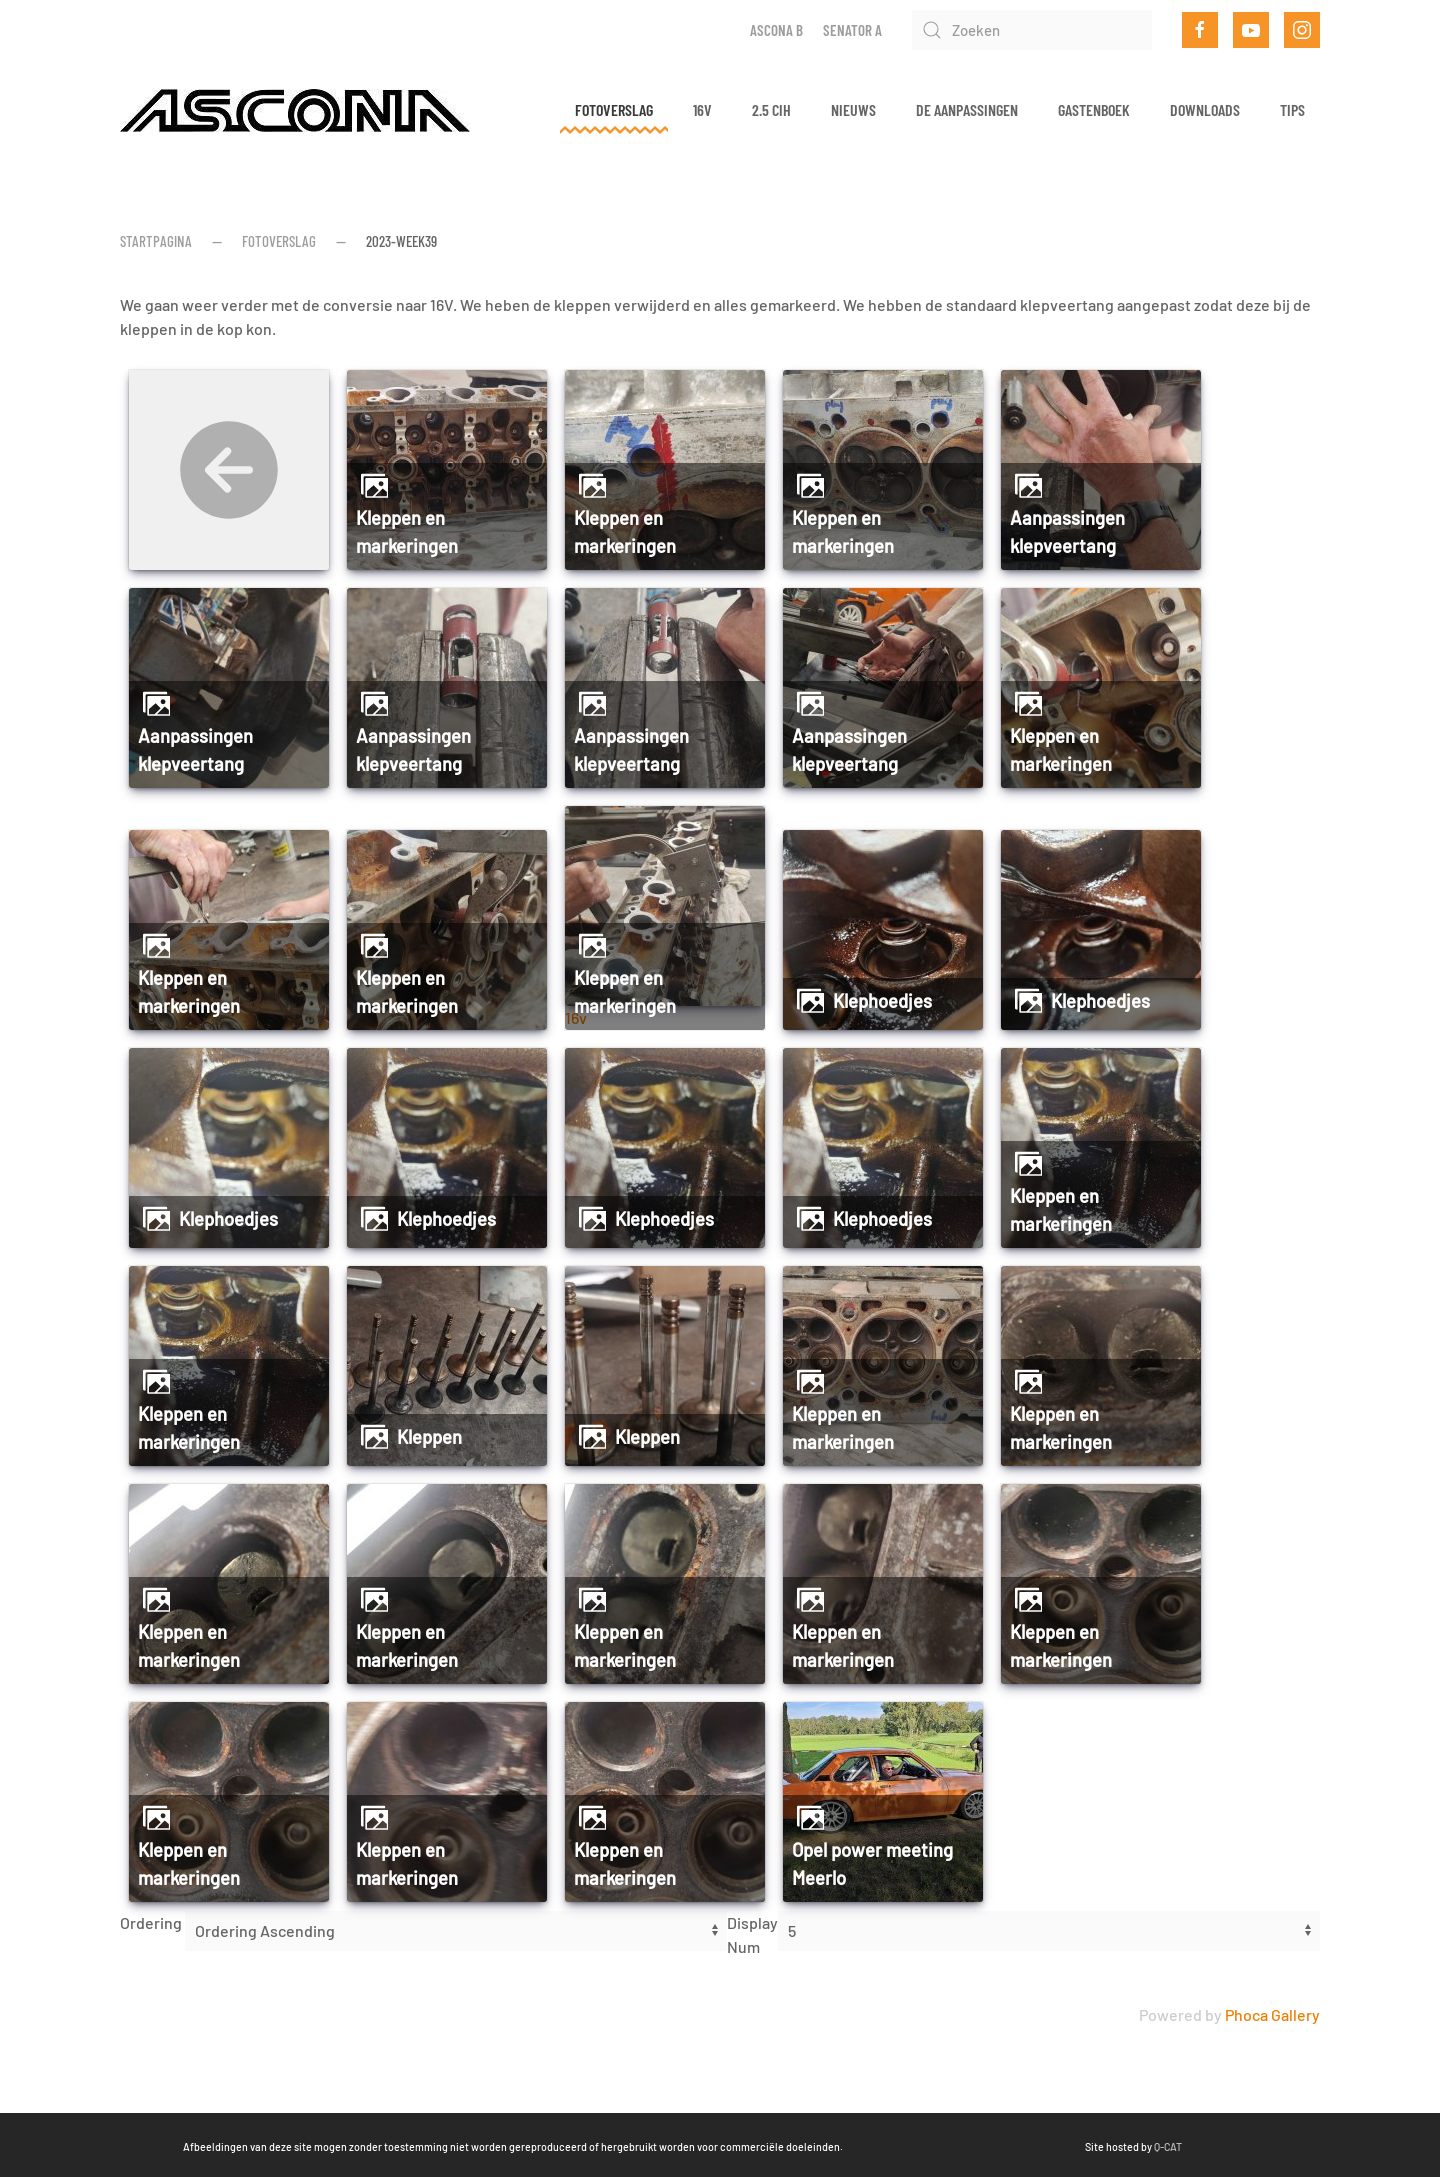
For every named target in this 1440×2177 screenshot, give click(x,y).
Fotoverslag (614, 109)
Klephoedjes (882, 1001)
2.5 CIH (771, 109)
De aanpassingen (967, 109)
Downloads (1205, 109)
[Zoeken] (1032, 30)
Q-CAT (873, 2146)
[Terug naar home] (295, 110)
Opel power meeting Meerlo (872, 1864)
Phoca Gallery (1272, 2014)
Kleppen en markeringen (407, 532)
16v (702, 109)
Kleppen (429, 1437)
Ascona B (776, 30)
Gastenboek (1094, 109)
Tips (1292, 109)
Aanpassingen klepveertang (1067, 532)
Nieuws (853, 109)
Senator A (852, 30)
